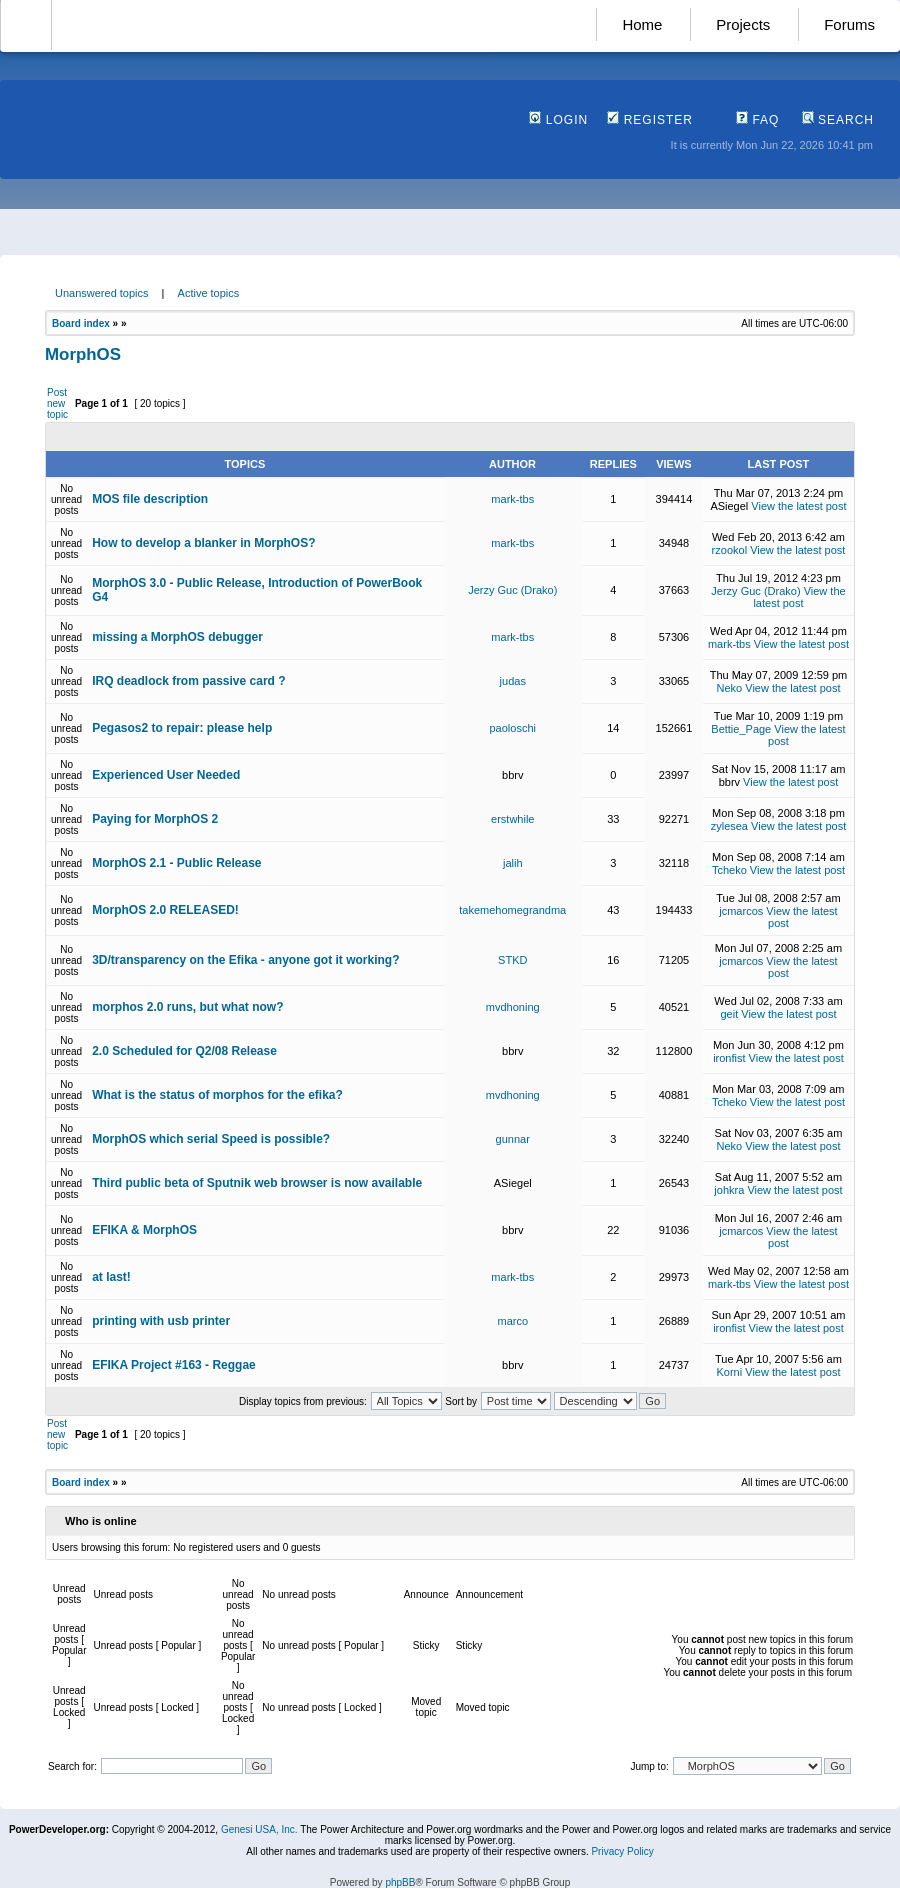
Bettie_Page (741, 729)
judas (513, 681)
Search (838, 120)
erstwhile (512, 819)
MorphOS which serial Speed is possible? (211, 1139)
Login (558, 120)
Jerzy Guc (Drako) (512, 590)
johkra (729, 1190)
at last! (111, 1277)
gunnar (513, 1139)
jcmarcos (741, 911)
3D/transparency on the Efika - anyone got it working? (245, 960)
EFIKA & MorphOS (144, 1230)
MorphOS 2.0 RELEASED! (165, 910)
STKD (512, 960)
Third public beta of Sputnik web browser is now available (257, 1183)
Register (650, 120)
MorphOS (83, 354)
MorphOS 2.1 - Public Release (176, 863)
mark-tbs (512, 499)
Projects (743, 24)
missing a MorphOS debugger (177, 637)
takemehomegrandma (512, 910)
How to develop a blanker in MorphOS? (203, 543)
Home (642, 24)
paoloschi (513, 728)
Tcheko (729, 870)
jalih (513, 863)
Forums (849, 24)
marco (512, 1321)
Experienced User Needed (166, 775)
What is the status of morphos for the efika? (217, 1095)
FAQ (757, 120)
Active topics (209, 293)
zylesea (729, 826)
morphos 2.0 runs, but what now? (187, 1007)
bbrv (512, 775)
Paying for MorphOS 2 (155, 819)
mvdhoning (513, 1007)
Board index (81, 323)
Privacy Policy (622, 1851)
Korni (730, 1372)
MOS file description (150, 499)
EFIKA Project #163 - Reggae (174, 1365)
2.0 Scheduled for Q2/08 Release (184, 1051)
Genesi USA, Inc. (259, 1829)
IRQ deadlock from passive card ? (188, 681)
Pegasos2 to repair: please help (182, 728)
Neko (730, 688)
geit (729, 1014)
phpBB (400, 1882)
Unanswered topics (102, 293)
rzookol (729, 550)
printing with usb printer (161, 1321)
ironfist (729, 1058)
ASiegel (729, 506)
